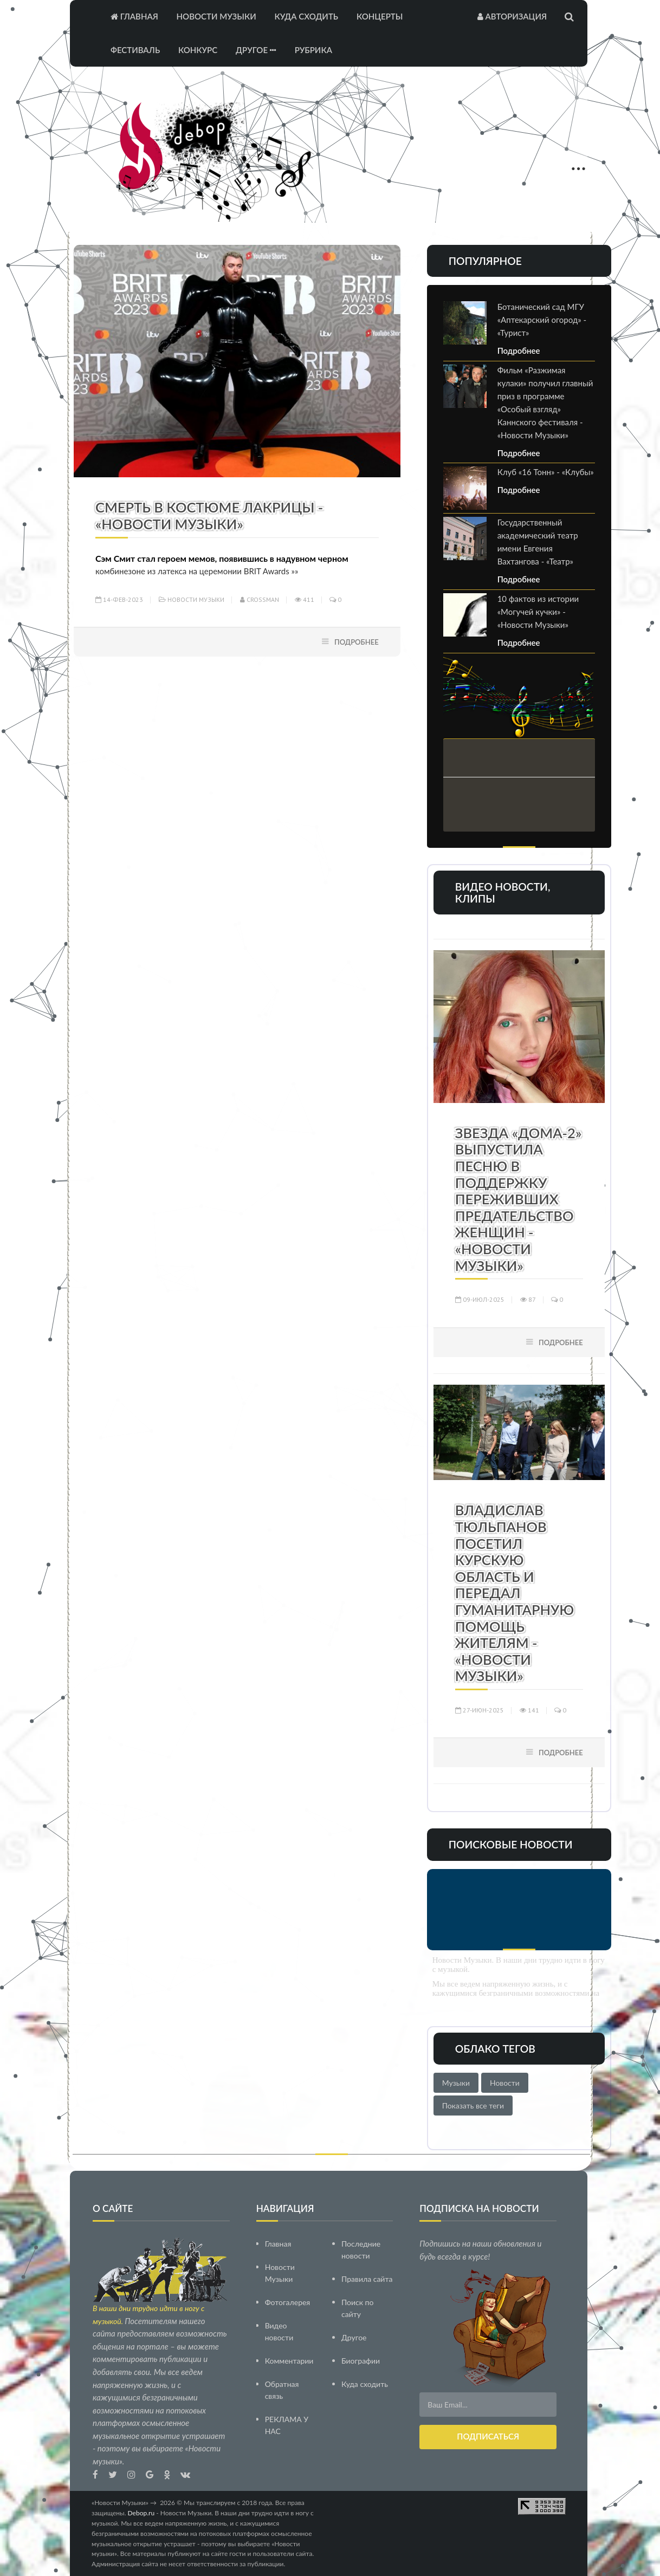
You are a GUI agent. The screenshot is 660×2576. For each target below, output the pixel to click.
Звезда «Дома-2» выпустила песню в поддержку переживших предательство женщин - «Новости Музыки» (518, 1199)
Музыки (456, 2082)
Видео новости (279, 2330)
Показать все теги (473, 2105)
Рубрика (313, 50)
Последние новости (360, 2249)
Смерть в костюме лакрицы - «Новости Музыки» (209, 515)
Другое (256, 50)
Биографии (360, 2360)
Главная (134, 16)
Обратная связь (282, 2389)
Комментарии (289, 2360)
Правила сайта (366, 2278)
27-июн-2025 (479, 1710)
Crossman (259, 599)
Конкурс (197, 50)
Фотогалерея (287, 2301)
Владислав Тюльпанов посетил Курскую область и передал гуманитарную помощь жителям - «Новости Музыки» (514, 1593)
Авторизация (512, 16)
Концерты (380, 16)
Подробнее (356, 642)
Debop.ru (141, 2512)
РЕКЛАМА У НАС (286, 2424)
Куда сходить (306, 16)
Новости (505, 2082)
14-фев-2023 (119, 599)
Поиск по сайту (357, 2307)
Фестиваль (135, 50)
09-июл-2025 (479, 1299)
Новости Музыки (216, 16)
